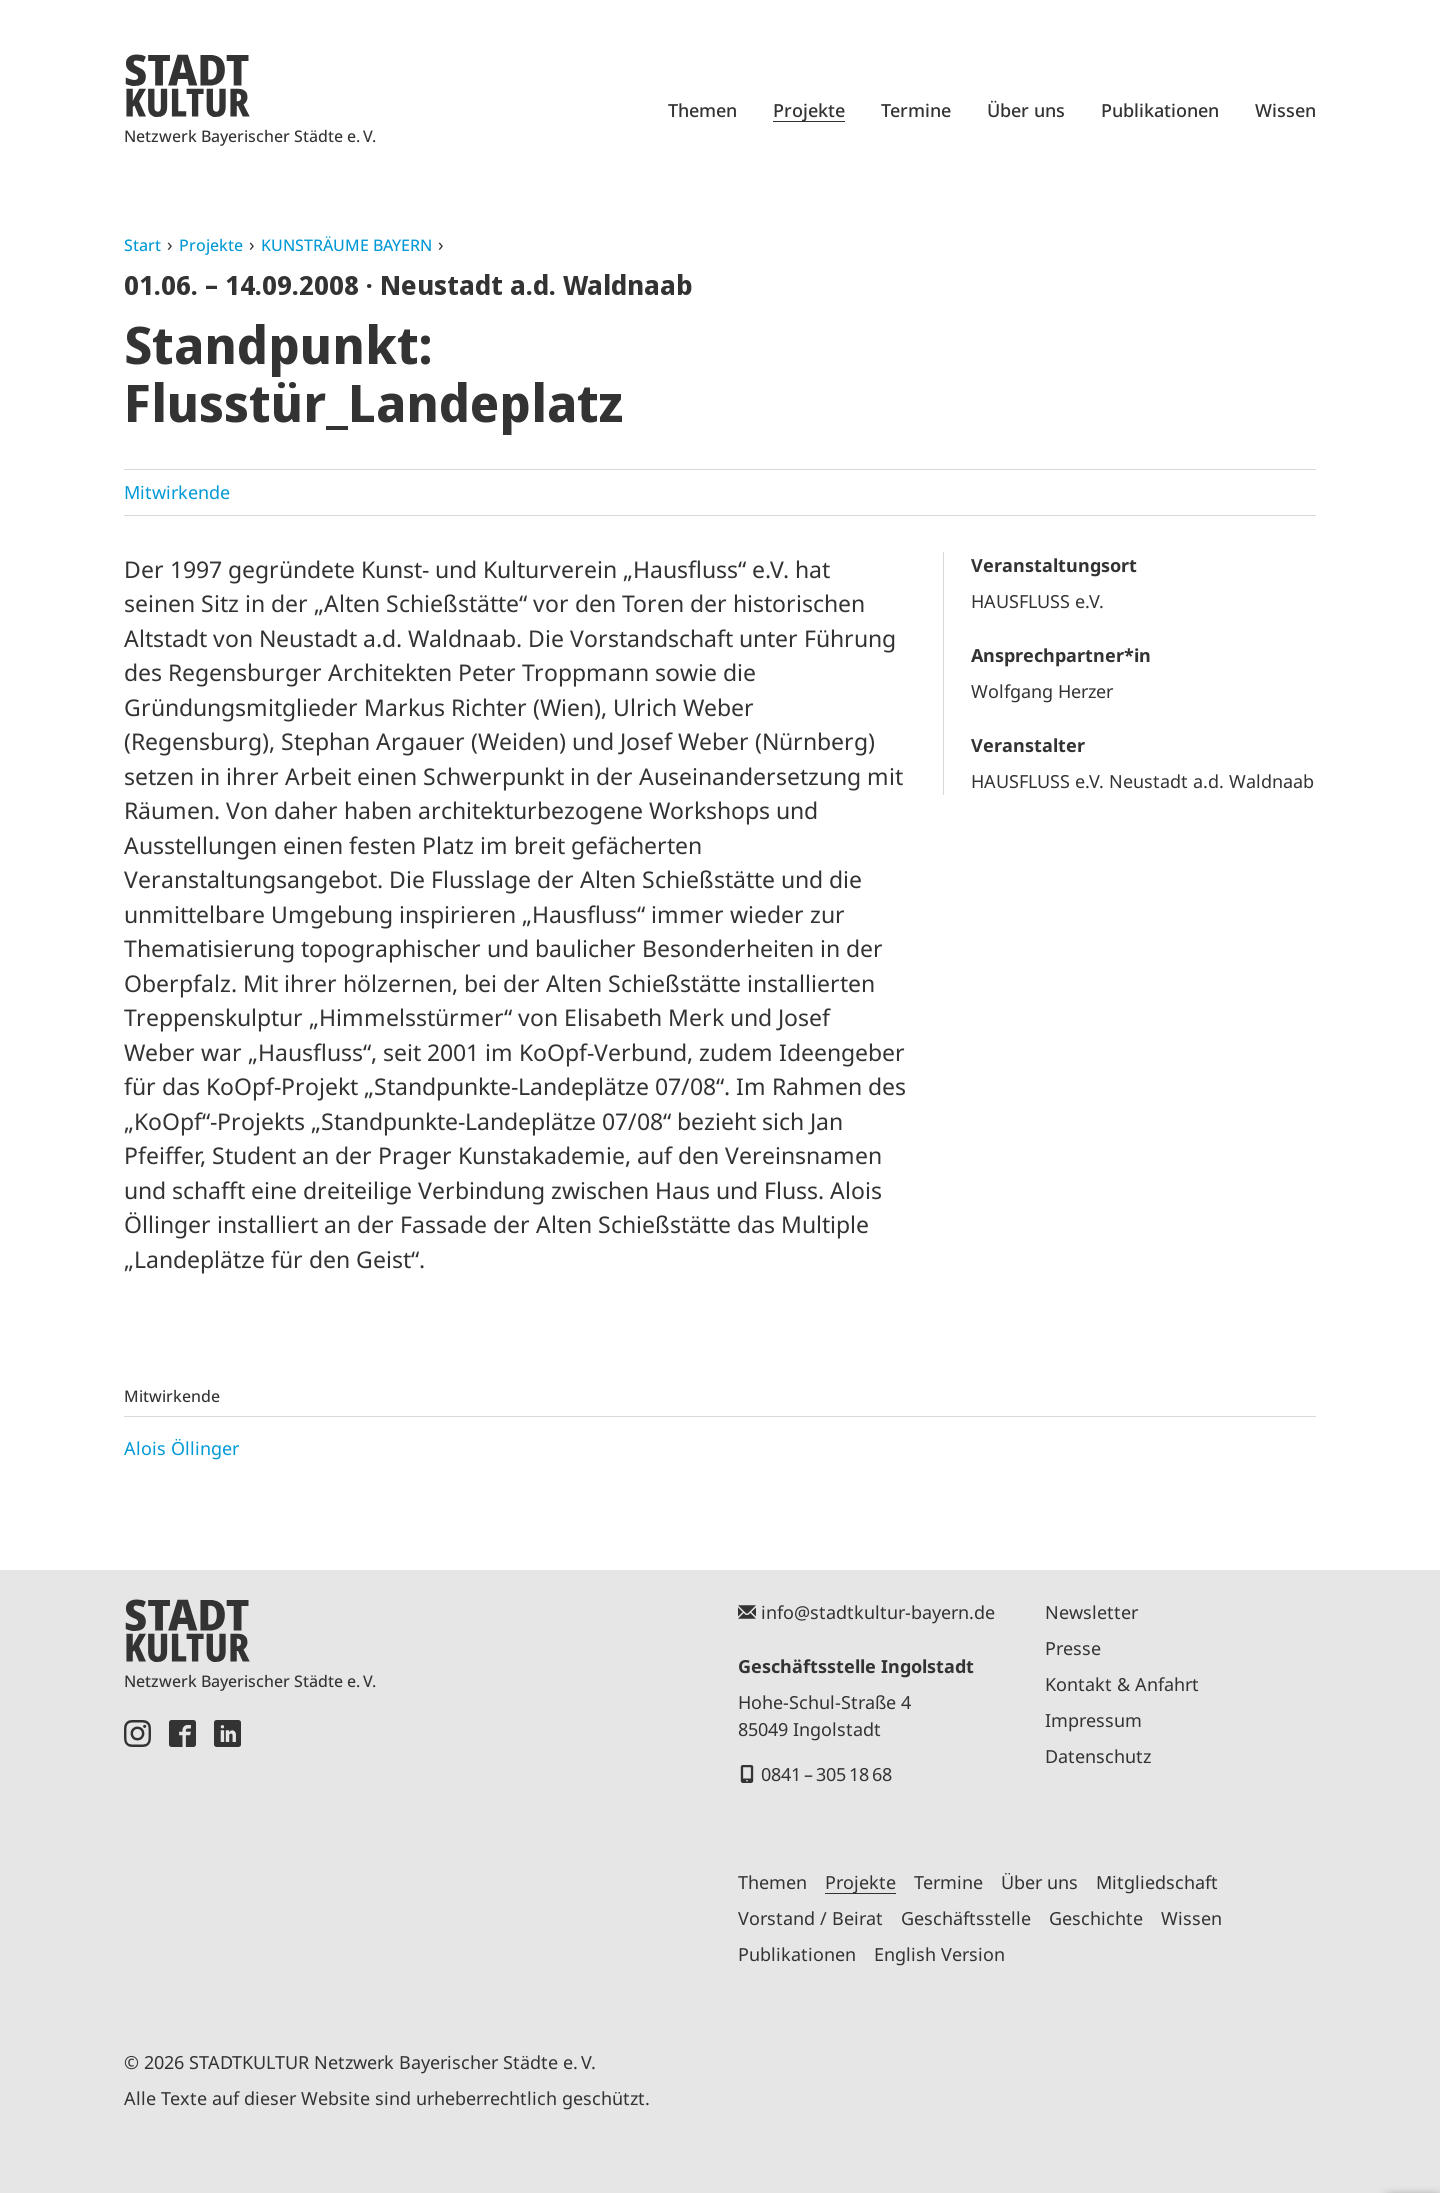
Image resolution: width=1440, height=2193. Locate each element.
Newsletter (1091, 1612)
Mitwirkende (177, 492)
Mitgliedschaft (1157, 1882)
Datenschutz (1098, 1756)
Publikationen (1160, 110)
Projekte (809, 110)
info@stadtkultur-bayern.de (878, 1612)
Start (142, 245)
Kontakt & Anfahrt (1122, 1684)
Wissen (1285, 110)
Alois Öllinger (181, 1448)
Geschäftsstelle (966, 1918)
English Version (939, 1954)
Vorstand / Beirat (810, 1918)
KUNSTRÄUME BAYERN (346, 245)
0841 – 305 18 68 (826, 1774)
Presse (1073, 1648)
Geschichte (1096, 1918)
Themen (702, 110)
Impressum (1093, 1720)
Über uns (1026, 110)
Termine (916, 110)
